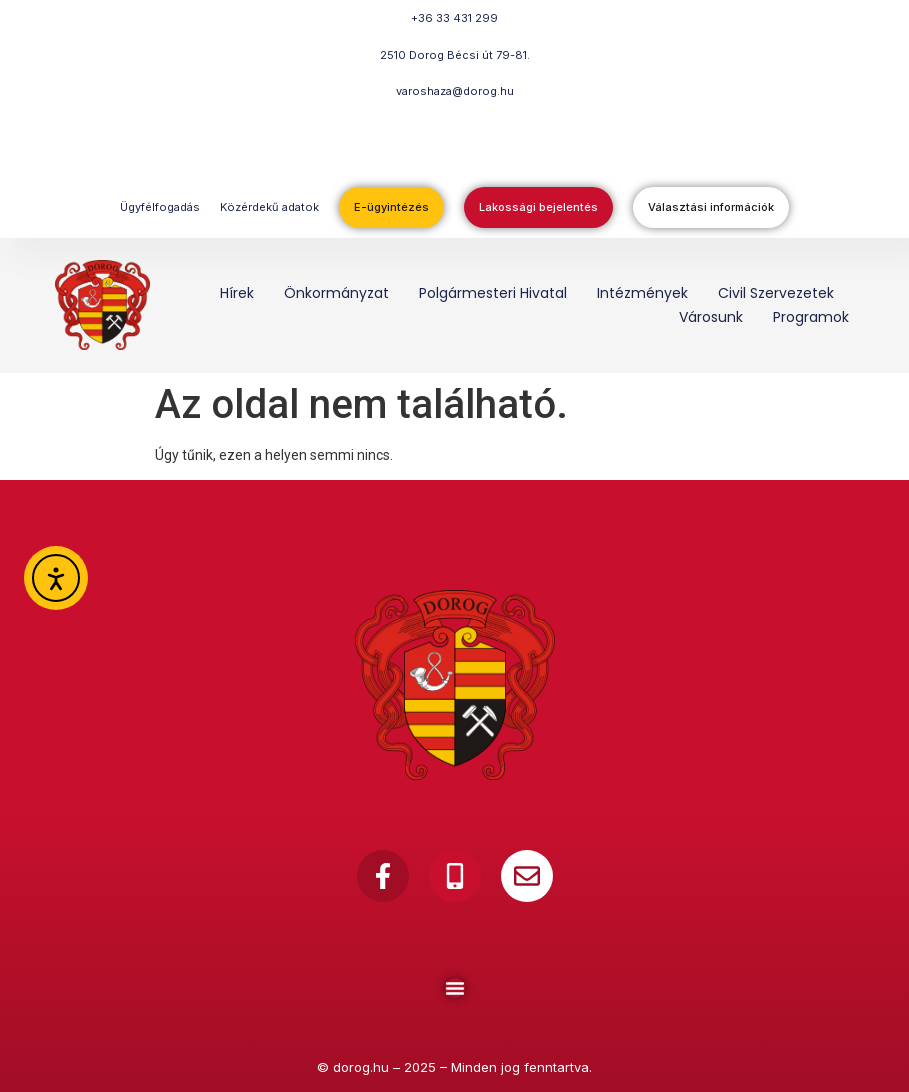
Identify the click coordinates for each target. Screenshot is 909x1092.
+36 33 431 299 (454, 18)
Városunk (711, 317)
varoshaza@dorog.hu (455, 91)
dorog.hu (361, 1067)
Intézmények (642, 293)
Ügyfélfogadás (160, 207)
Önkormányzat (336, 293)
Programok (811, 317)
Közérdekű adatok (269, 207)
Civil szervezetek (776, 293)
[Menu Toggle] (455, 988)
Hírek (237, 293)
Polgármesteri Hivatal (493, 293)
